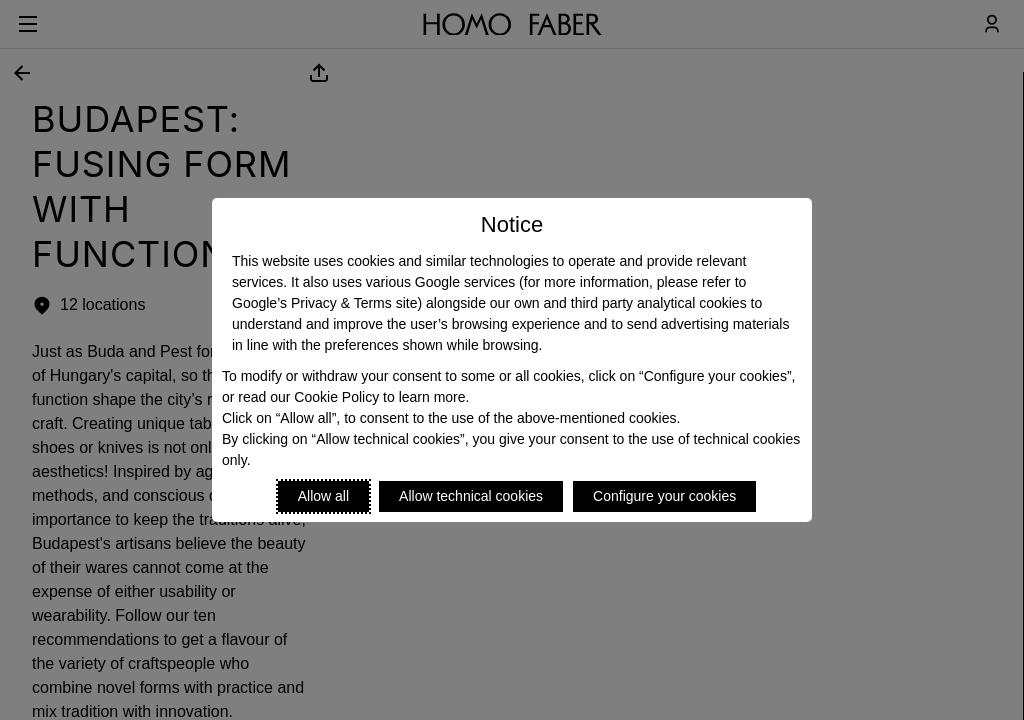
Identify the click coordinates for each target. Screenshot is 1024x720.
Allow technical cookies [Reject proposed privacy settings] (471, 496)
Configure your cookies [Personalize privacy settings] (664, 496)
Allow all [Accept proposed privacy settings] (323, 496)
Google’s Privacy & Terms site (324, 303)
